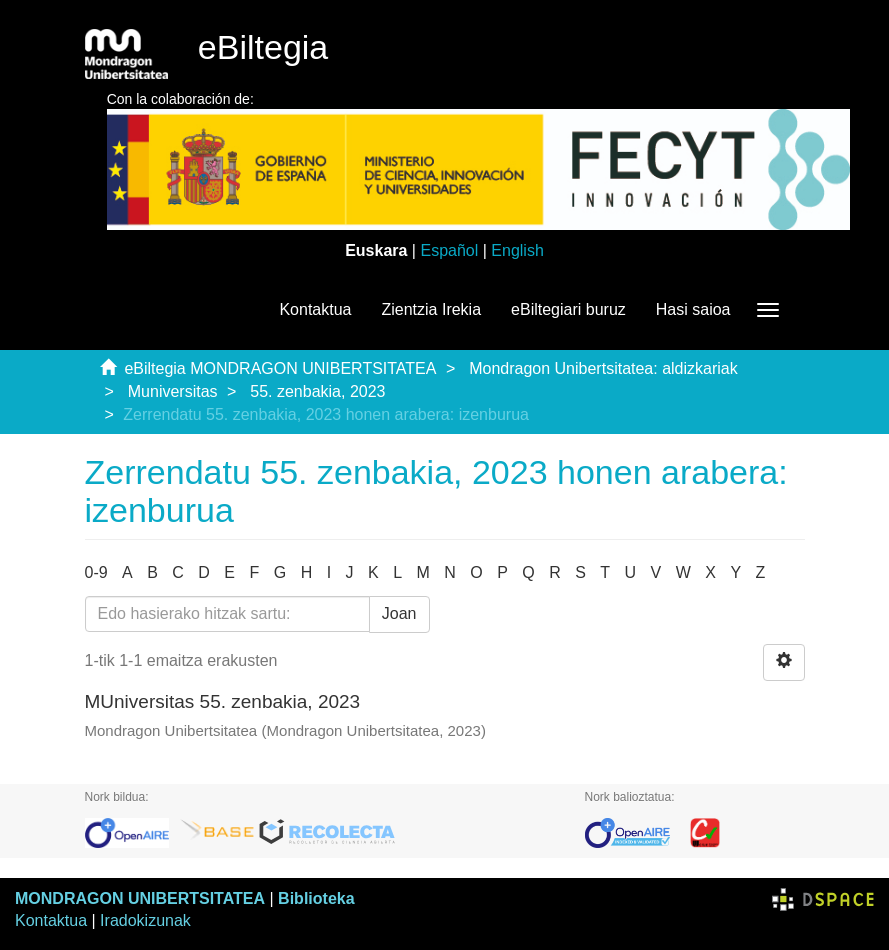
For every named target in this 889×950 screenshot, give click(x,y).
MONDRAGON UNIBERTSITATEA (140, 898)
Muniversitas (173, 391)
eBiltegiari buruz (568, 309)
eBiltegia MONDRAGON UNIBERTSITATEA (280, 368)
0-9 (96, 572)
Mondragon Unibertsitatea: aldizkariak (603, 368)
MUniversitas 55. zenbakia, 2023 (223, 701)
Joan (399, 613)
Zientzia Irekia (431, 309)
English (517, 250)
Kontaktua (315, 309)
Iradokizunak (145, 920)
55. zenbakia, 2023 (317, 391)
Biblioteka (316, 898)
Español (449, 250)
